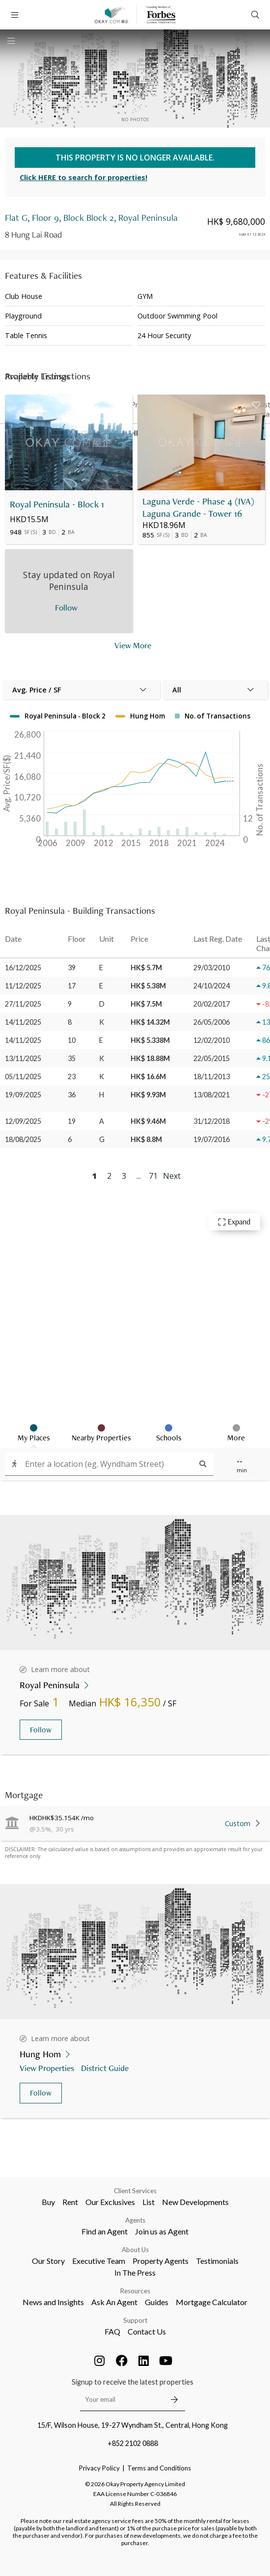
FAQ (112, 2331)
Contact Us (147, 2331)
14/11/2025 (23, 1022)
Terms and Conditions (159, 2468)
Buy (48, 2201)
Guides (156, 2302)
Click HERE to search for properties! (83, 177)
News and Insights (53, 2302)
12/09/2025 (23, 1121)
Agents (135, 2220)
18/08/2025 (23, 1139)
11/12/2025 (23, 986)
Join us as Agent (162, 2231)
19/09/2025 (23, 1094)
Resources (135, 2291)
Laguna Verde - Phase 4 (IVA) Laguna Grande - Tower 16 (198, 507)
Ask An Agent (114, 2302)
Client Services (135, 2191)
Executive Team (98, 2260)
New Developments (195, 2201)
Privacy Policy (99, 2468)
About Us (135, 2250)
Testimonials (217, 2260)
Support (135, 2320)
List (148, 2201)
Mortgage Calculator (211, 2302)
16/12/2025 (23, 967)
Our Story (48, 2260)
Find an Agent (104, 2231)
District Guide (106, 2068)
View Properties (48, 2068)
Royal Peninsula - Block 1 (57, 504)
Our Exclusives (110, 2201)
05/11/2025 (23, 1076)
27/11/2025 (23, 1004)
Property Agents (161, 2260)
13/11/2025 (23, 1058)
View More (132, 645)
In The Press (135, 2272)
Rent (70, 2201)
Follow (41, 1730)
